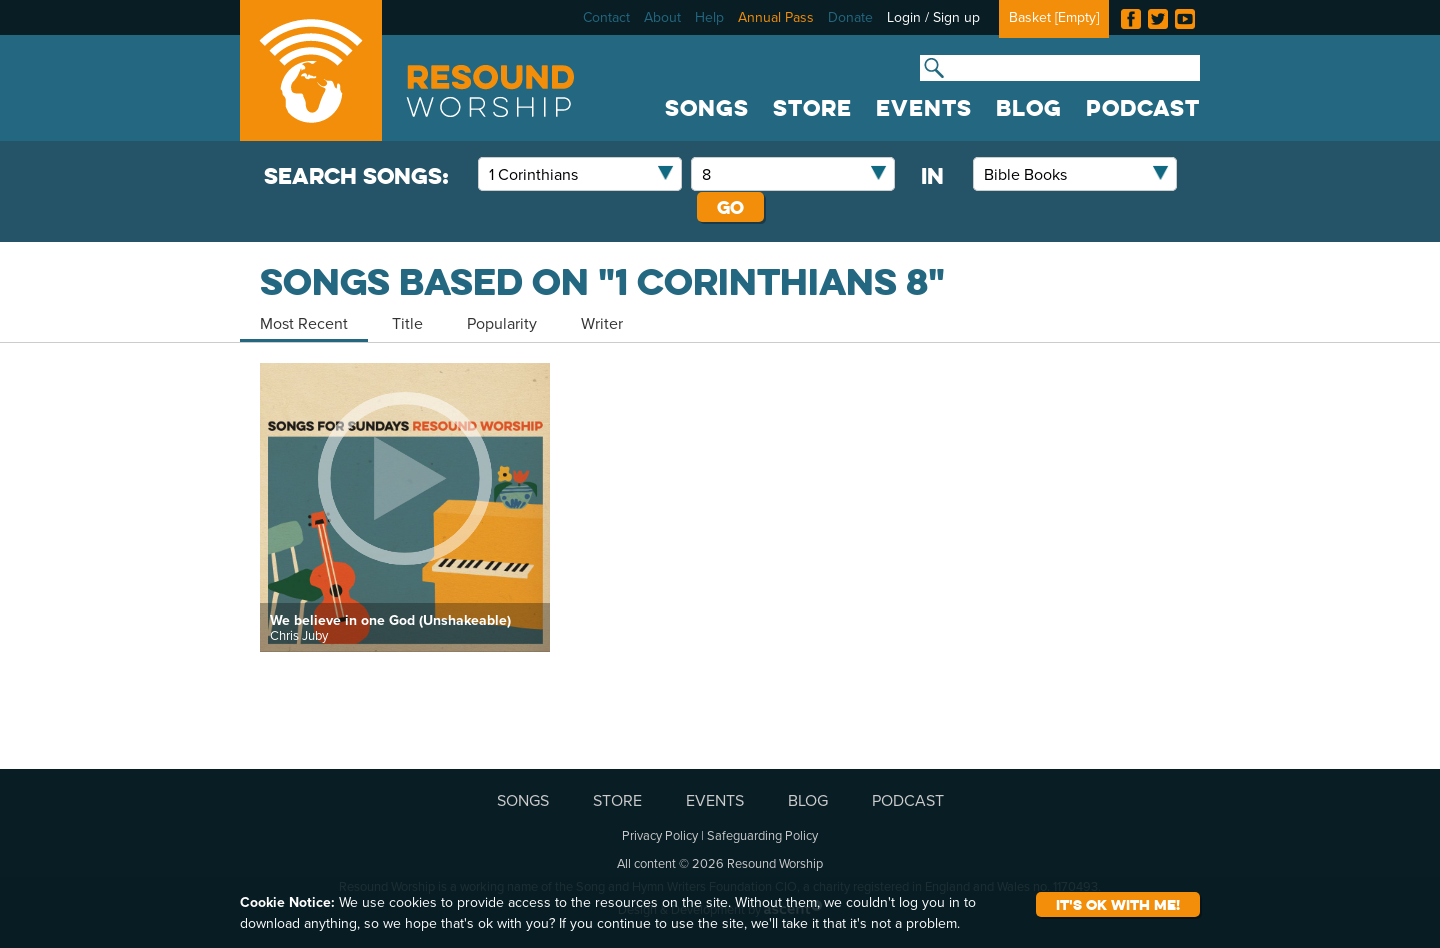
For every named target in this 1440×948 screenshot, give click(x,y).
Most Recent (304, 323)
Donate (850, 17)
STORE (812, 108)
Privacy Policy (660, 835)
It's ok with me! (1118, 904)
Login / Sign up (933, 17)
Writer (602, 323)
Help (709, 17)
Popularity (502, 323)
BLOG (1029, 108)
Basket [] (1054, 17)
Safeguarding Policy (762, 835)
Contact (606, 17)
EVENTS (924, 108)
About (662, 17)
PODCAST (1143, 108)
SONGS (707, 108)
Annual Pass (776, 17)
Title (407, 323)
